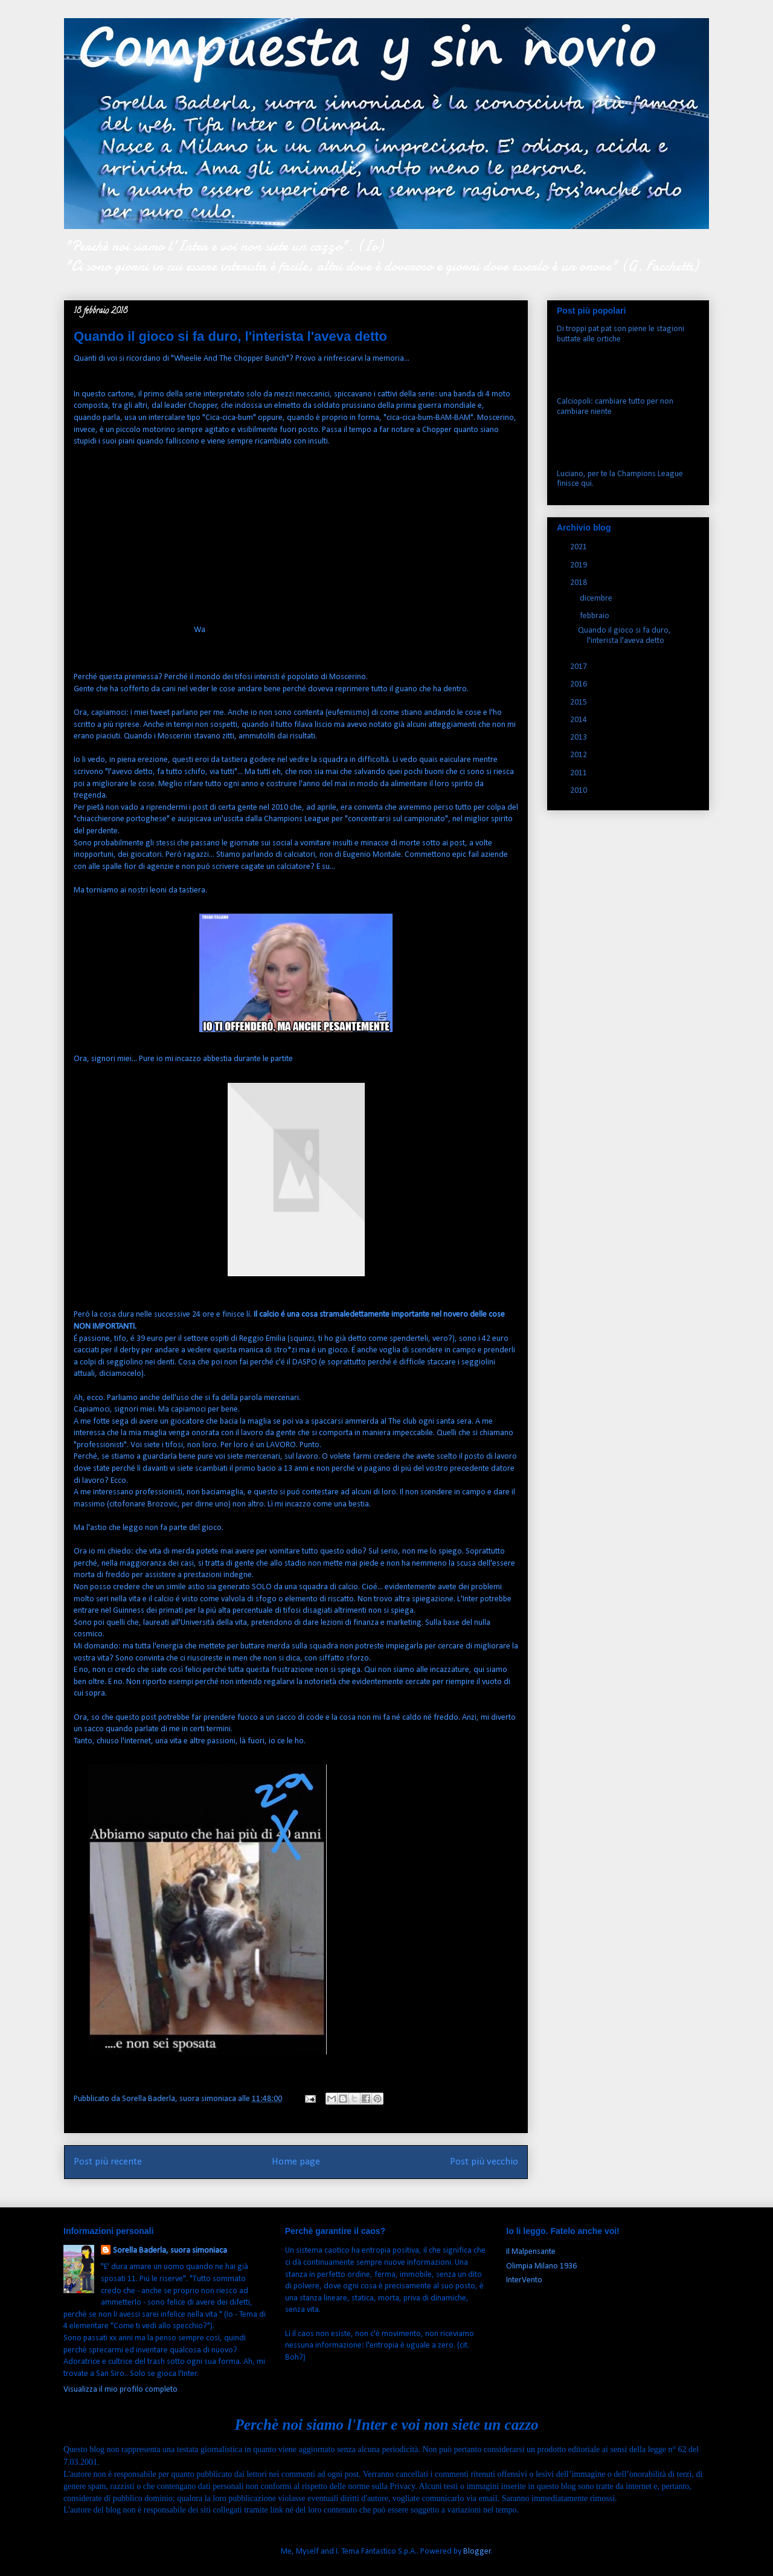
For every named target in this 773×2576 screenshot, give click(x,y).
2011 (579, 773)
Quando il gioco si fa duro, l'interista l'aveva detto (624, 635)
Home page (296, 2162)
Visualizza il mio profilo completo (120, 2389)
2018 (579, 582)
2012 (579, 755)
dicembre (597, 598)
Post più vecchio (484, 2162)
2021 (579, 547)
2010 (579, 790)
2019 (579, 565)
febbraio (595, 616)
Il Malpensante (531, 2251)
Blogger (477, 2551)
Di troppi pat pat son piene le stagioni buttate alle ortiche (620, 334)
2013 (579, 737)
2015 (579, 702)
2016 (579, 684)
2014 (579, 720)
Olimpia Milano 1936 (541, 2266)
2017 (579, 666)
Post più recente (108, 2162)
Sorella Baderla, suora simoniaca (170, 2250)
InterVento (524, 2280)
